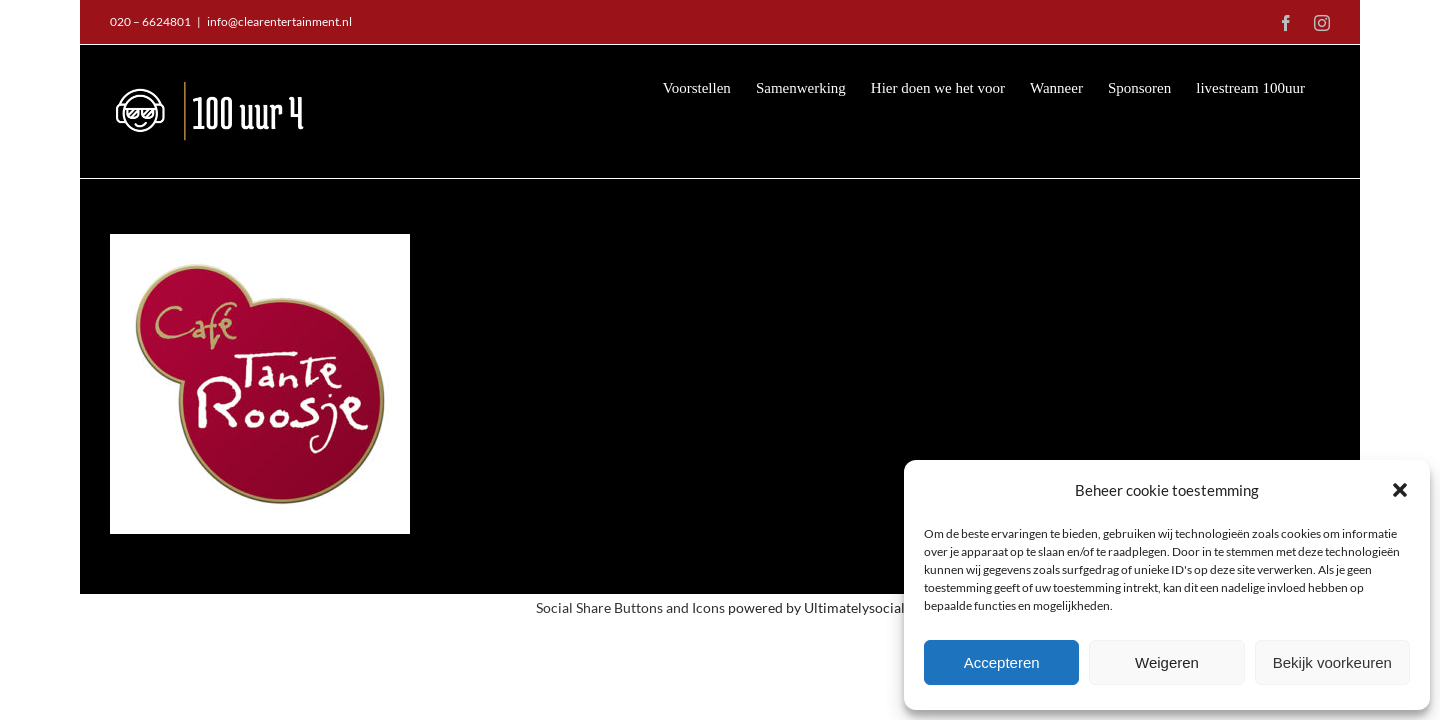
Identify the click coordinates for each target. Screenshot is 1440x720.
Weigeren (1167, 662)
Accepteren (1002, 662)
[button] (1400, 490)
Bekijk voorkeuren (1332, 662)
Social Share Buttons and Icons (630, 607)
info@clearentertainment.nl (279, 21)
